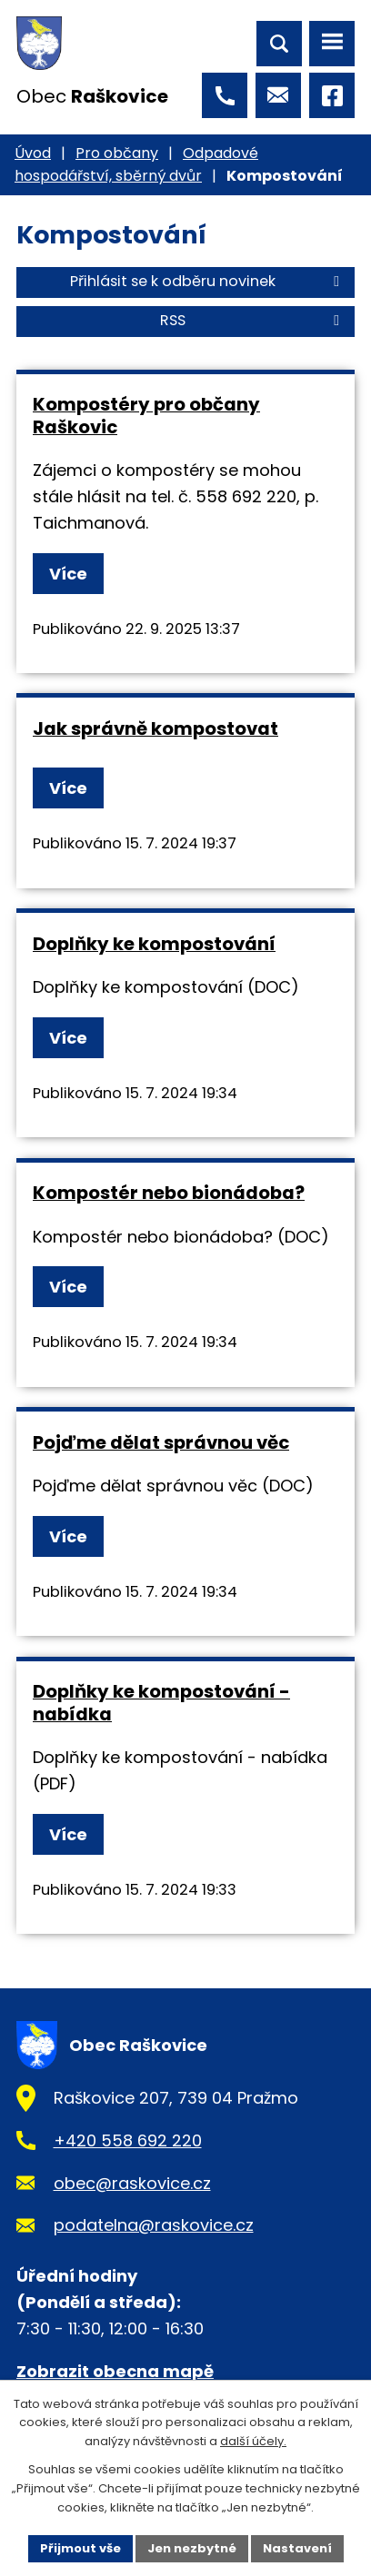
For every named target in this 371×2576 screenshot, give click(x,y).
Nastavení (297, 2548)
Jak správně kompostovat (155, 728)
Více (68, 573)
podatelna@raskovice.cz (154, 2225)
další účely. (253, 2442)
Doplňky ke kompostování (154, 943)
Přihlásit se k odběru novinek (208, 281)
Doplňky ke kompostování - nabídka (161, 1703)
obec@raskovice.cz (132, 2183)
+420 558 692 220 (128, 2140)
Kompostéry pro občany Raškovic (146, 415)
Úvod (33, 153)
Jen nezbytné (191, 2548)
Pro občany (116, 153)
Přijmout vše (80, 2548)
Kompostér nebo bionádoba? (169, 1192)
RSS (253, 320)
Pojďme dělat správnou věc (161, 1442)
